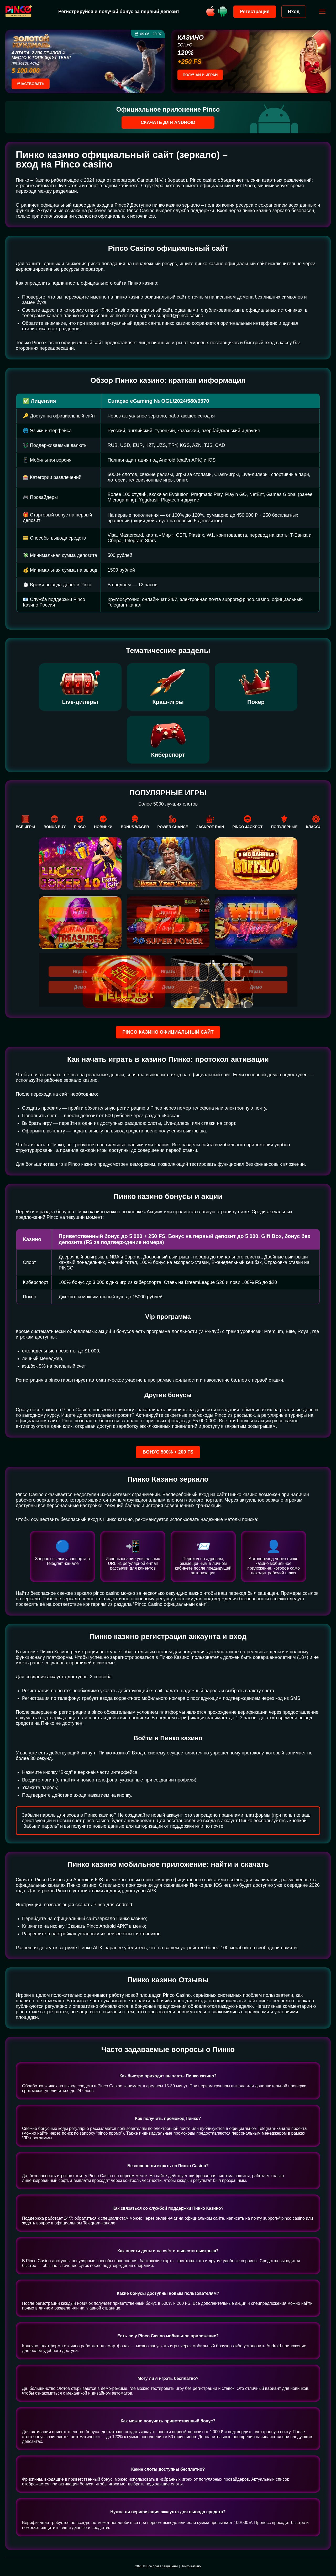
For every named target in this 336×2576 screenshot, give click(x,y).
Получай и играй (200, 75)
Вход (292, 11)
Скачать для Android (168, 122)
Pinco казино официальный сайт (167, 1032)
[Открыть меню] (321, 12)
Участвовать (30, 84)
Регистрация (253, 11)
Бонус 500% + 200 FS (168, 1452)
